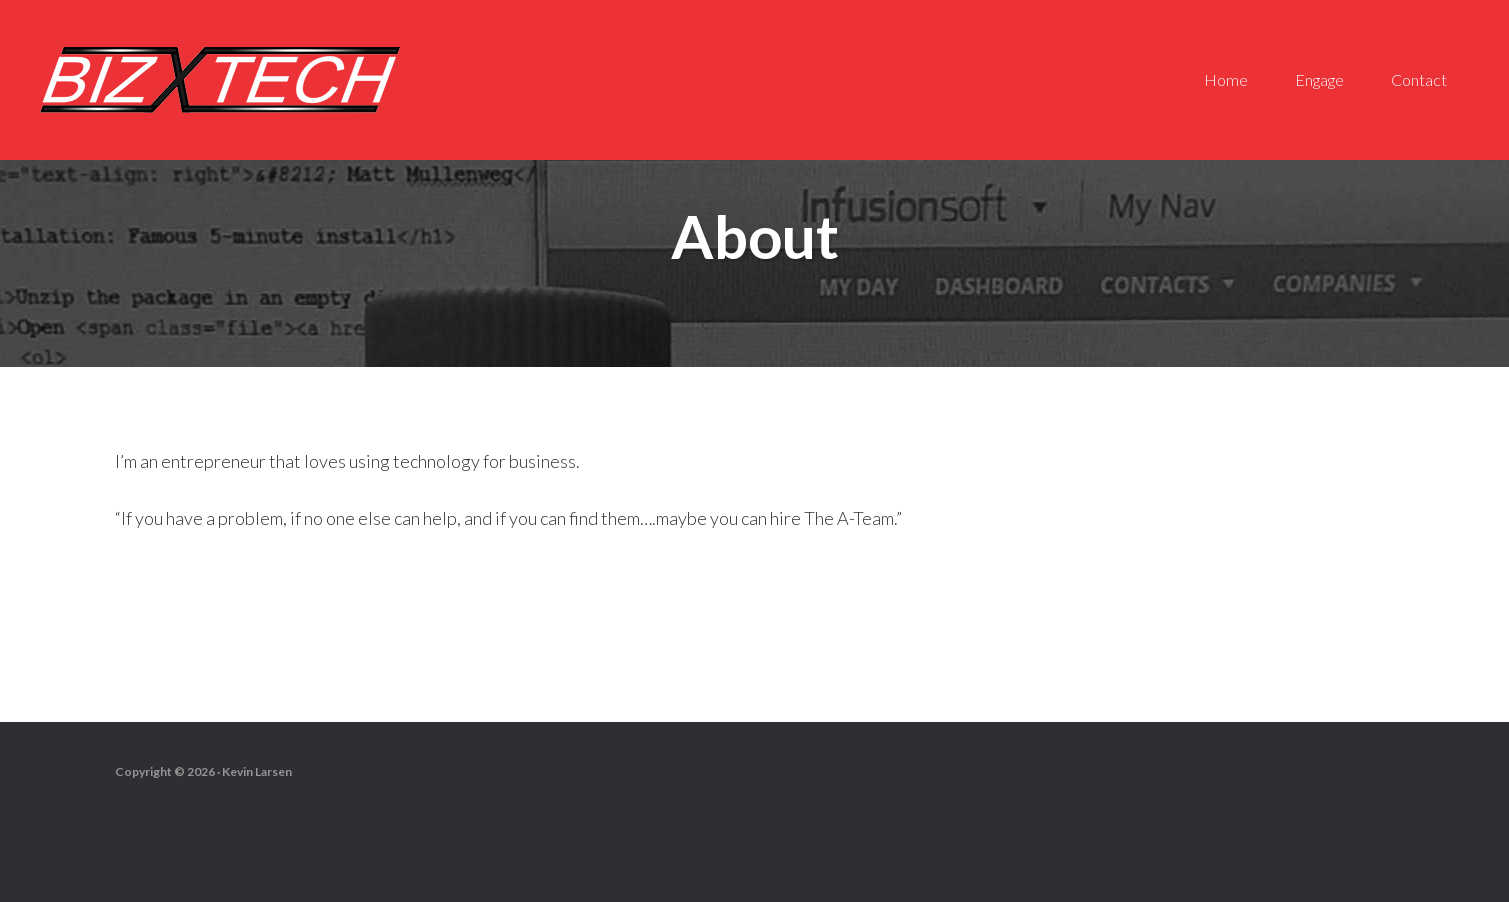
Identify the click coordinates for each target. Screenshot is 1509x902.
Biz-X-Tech (220, 80)
